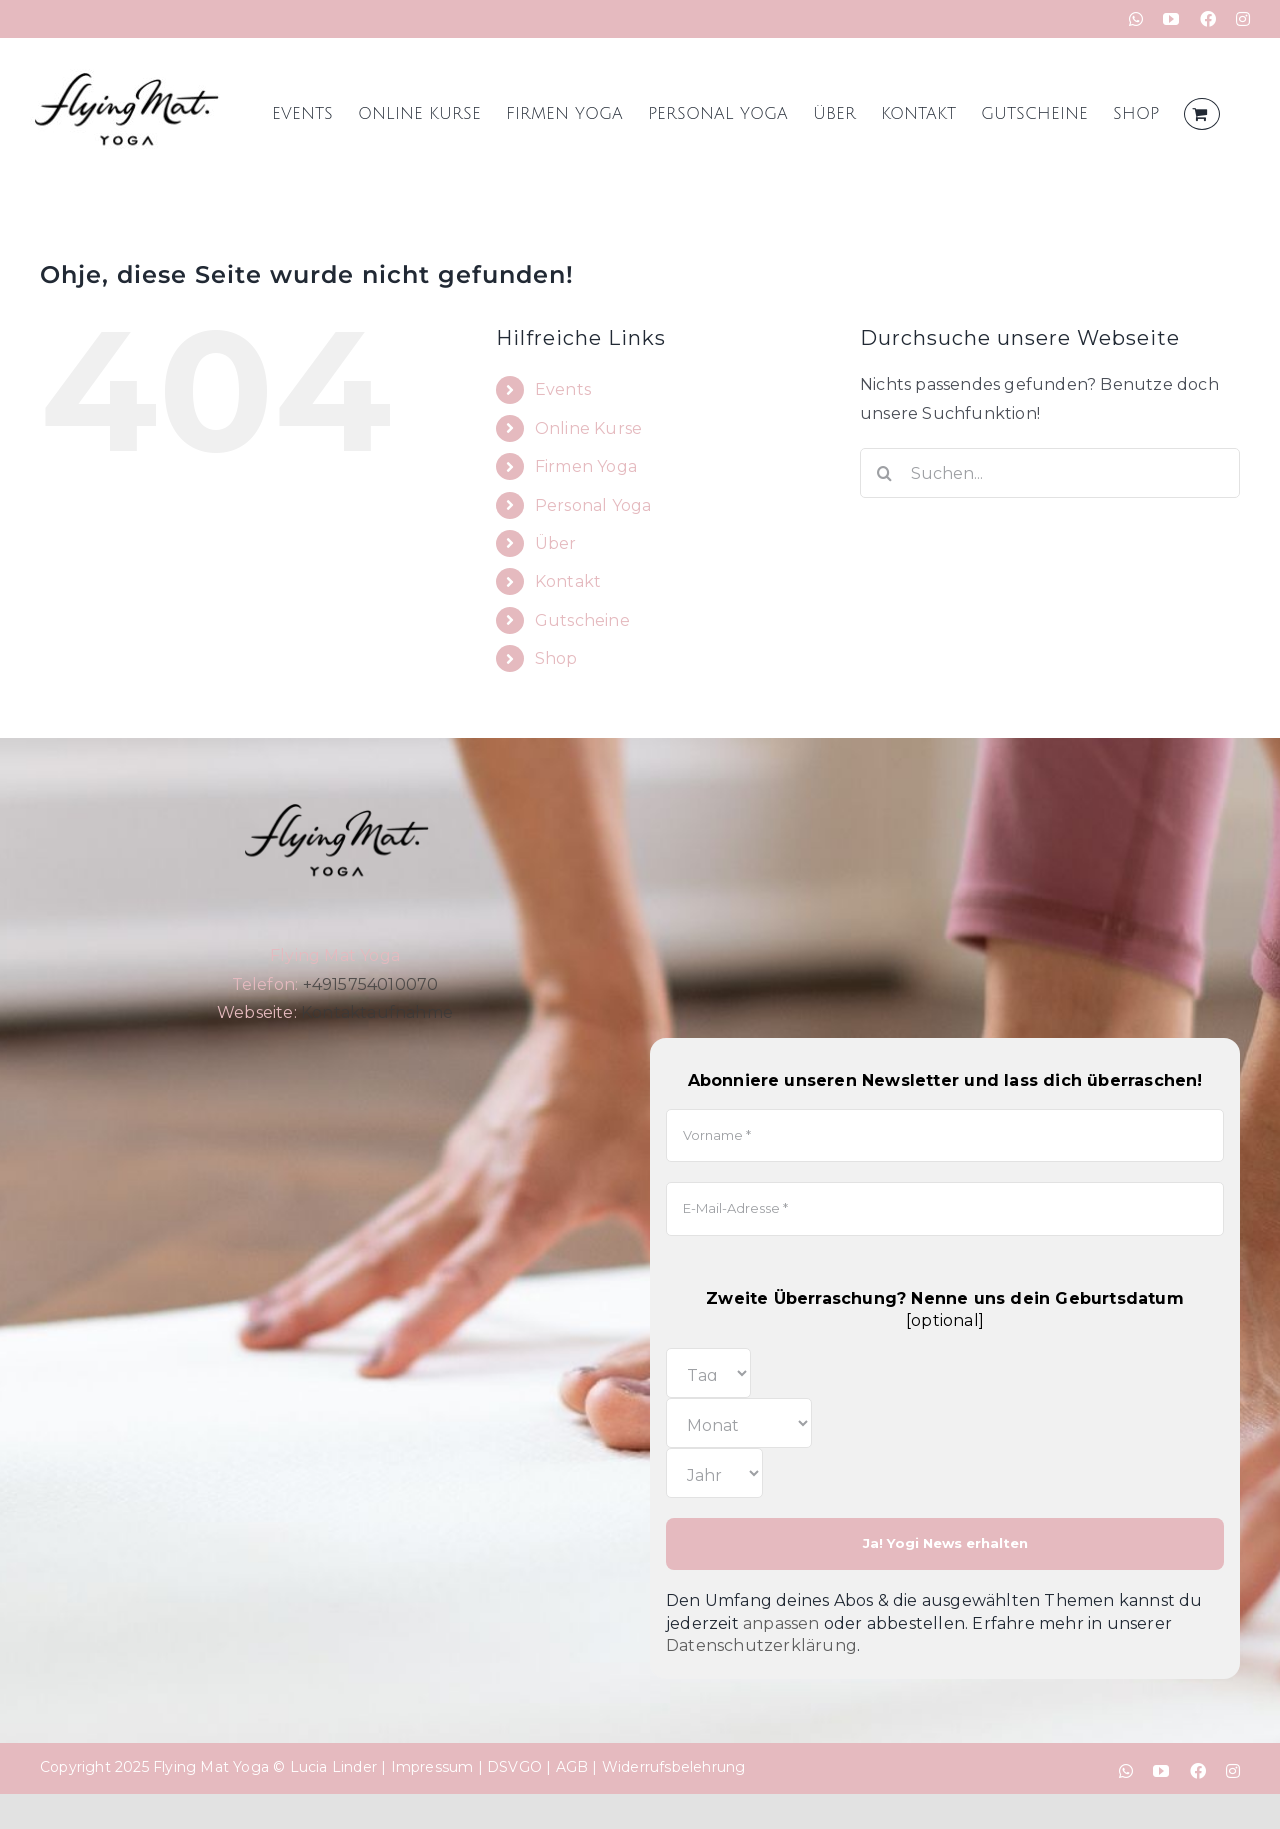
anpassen (781, 1623)
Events (563, 389)
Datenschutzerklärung (761, 1645)
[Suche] (885, 473)
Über (556, 543)
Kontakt (568, 581)
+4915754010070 (371, 984)
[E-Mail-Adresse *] (945, 1209)
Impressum (432, 1767)
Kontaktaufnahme (377, 1012)
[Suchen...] (1050, 473)
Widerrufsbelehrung (674, 1767)
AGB (572, 1767)
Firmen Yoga (586, 466)
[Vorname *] (945, 1136)
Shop (556, 658)
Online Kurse (588, 428)
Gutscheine (582, 620)
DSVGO (514, 1767)
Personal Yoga (593, 505)
